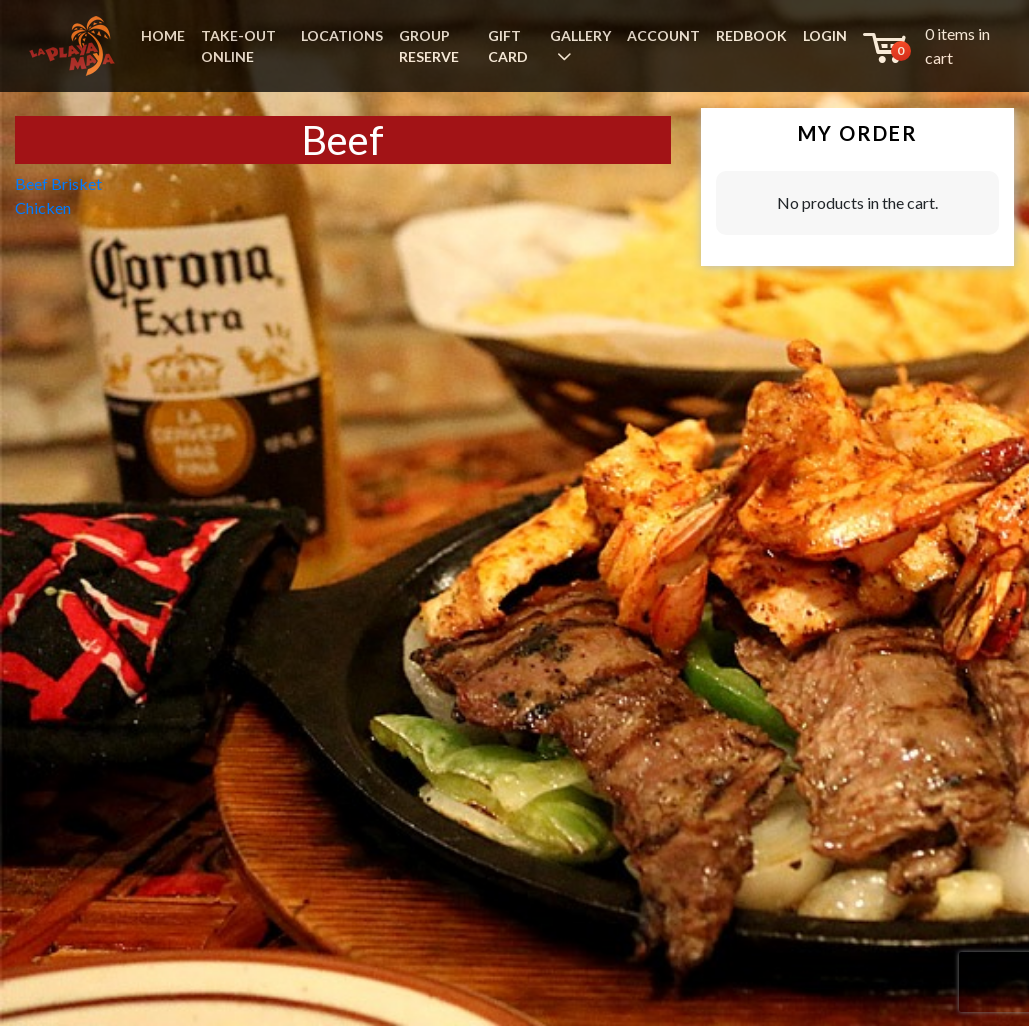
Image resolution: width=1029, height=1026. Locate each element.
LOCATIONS (342, 35)
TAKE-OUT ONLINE (238, 46)
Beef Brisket (58, 183)
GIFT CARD (508, 46)
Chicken (43, 207)
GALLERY (580, 35)
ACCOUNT (663, 35)
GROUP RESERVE (429, 46)
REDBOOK (751, 35)
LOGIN (825, 35)
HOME (163, 35)
